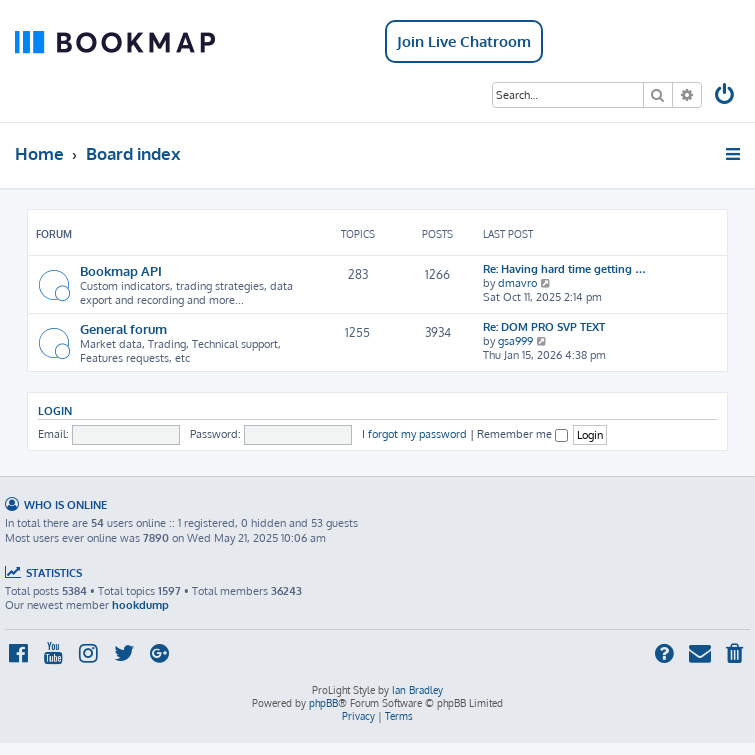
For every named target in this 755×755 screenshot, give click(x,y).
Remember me (522, 434)
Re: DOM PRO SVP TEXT (544, 327)
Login (55, 410)
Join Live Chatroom (464, 41)
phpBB (323, 703)
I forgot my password (414, 434)
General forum (123, 328)
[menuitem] (726, 96)
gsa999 (515, 341)
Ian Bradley (417, 690)
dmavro (517, 283)
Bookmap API (121, 270)
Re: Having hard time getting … (564, 269)
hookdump (140, 605)
